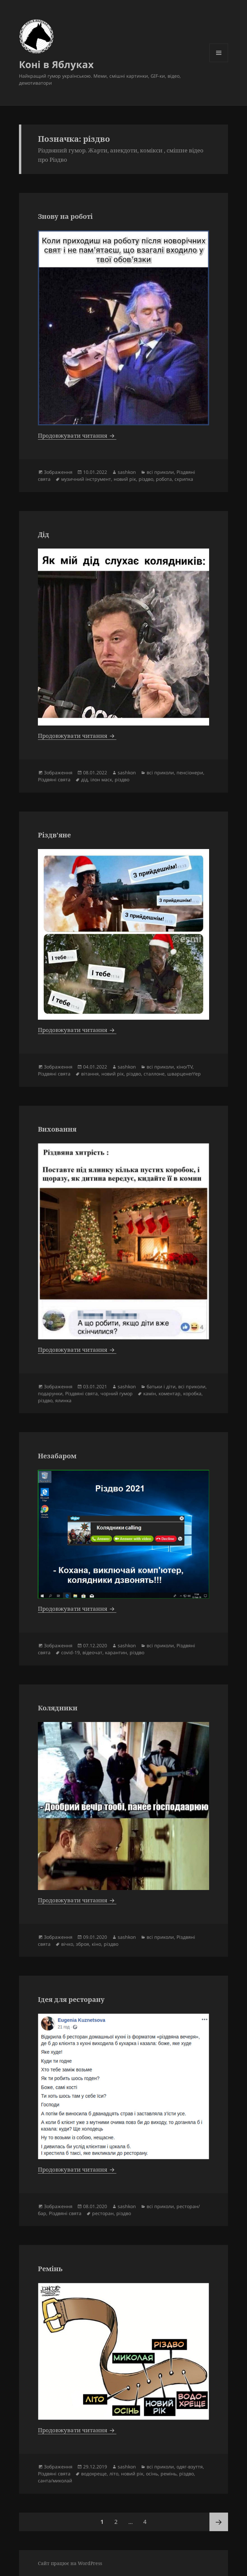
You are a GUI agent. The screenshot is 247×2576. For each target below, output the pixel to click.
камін (149, 1393)
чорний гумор (116, 1393)
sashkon (127, 472)
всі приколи (160, 472)
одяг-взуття (190, 2466)
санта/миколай (55, 2480)
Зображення (58, 472)
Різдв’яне (54, 834)
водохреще (94, 2473)
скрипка (184, 479)
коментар (170, 1393)
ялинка (63, 1400)
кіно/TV (184, 1067)
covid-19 (70, 1652)
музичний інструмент (86, 479)
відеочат (92, 1652)
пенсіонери (190, 772)
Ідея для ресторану (71, 1999)
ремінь (169, 2473)
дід (84, 779)
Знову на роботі (65, 216)
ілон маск (101, 779)
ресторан (103, 2213)
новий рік (125, 479)
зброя (82, 1944)
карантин (116, 1652)
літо (113, 2473)
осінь (152, 2473)
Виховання (57, 1129)
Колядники (57, 1707)
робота (164, 479)
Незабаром (57, 1455)
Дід (43, 534)
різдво (146, 479)
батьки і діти (161, 1386)
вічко (67, 1944)
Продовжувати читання (77, 435)
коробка (192, 1393)
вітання (90, 1074)
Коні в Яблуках (56, 64)
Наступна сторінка (218, 2522)
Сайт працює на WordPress (70, 2563)
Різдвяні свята (54, 779)
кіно (96, 1944)
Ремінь (50, 2268)
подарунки (50, 1393)
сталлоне (154, 1074)
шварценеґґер (184, 1074)
